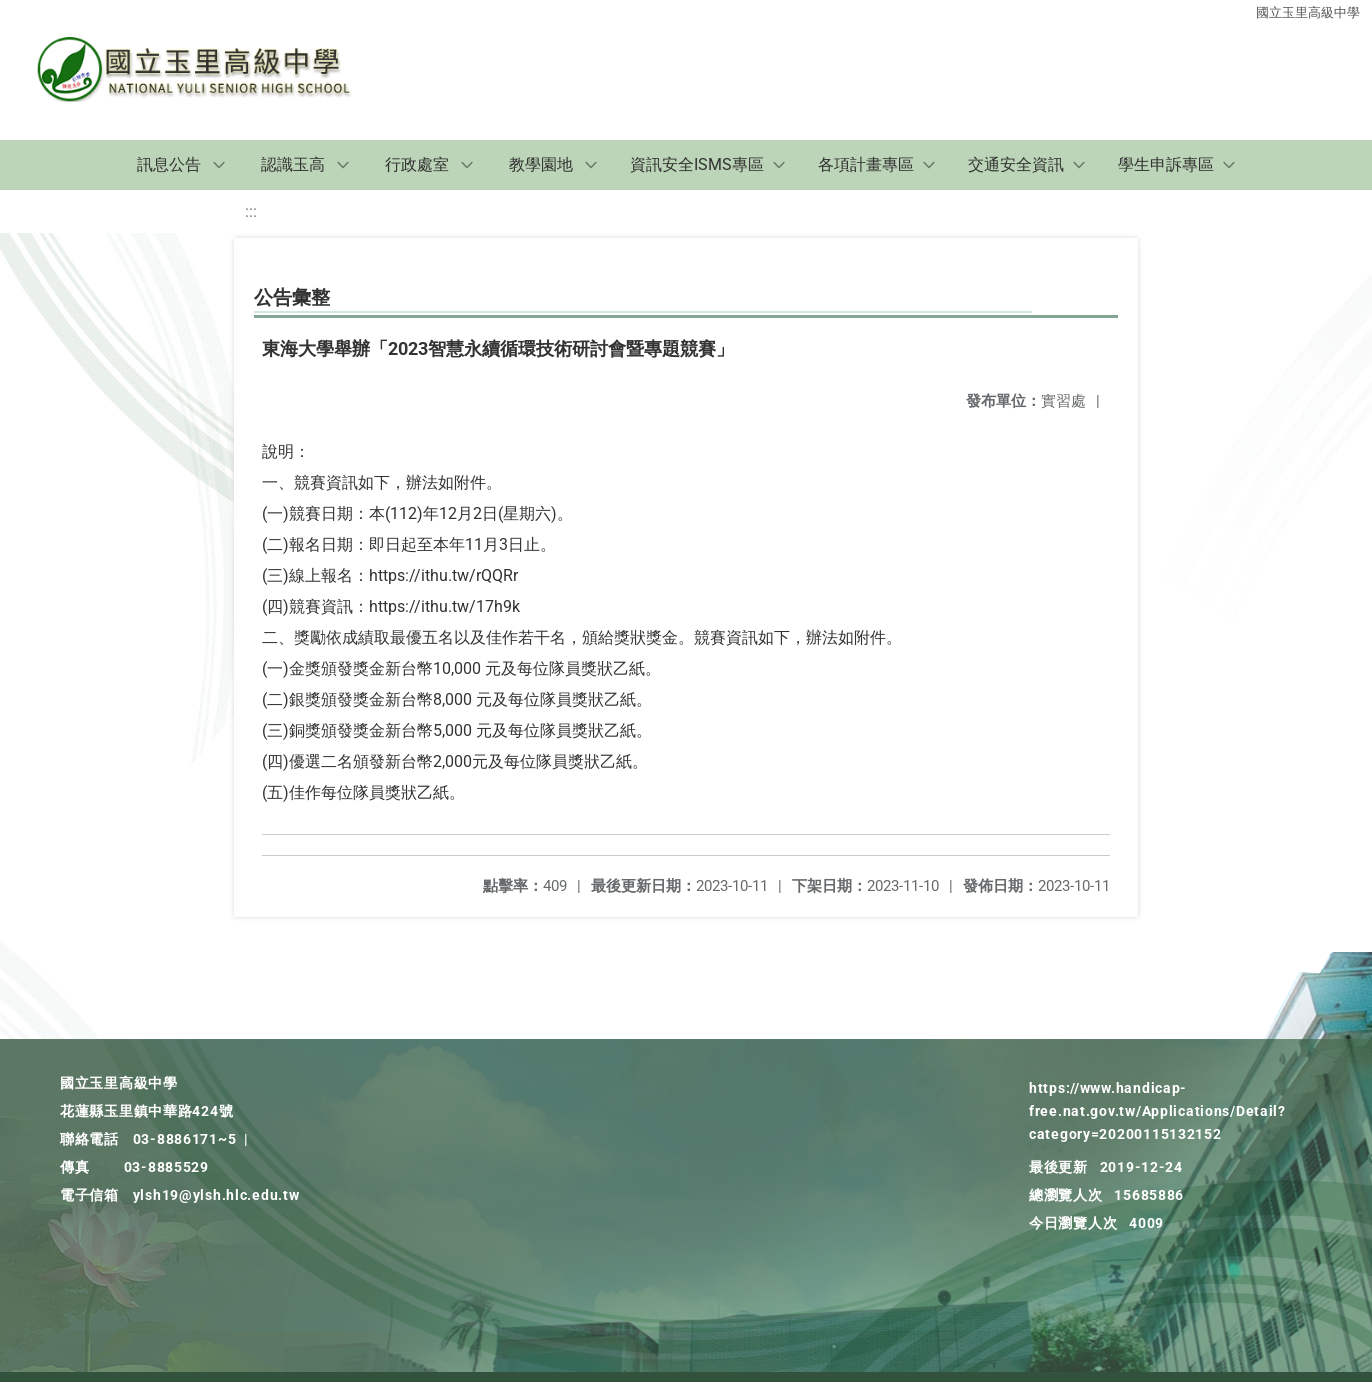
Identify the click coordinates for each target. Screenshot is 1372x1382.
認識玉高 (293, 164)
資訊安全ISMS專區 (697, 164)
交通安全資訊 (1016, 164)
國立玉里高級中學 (1308, 12)
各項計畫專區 (866, 164)
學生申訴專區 (1166, 164)
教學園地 (541, 164)
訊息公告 (169, 164)
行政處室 (417, 164)
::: (251, 211)
